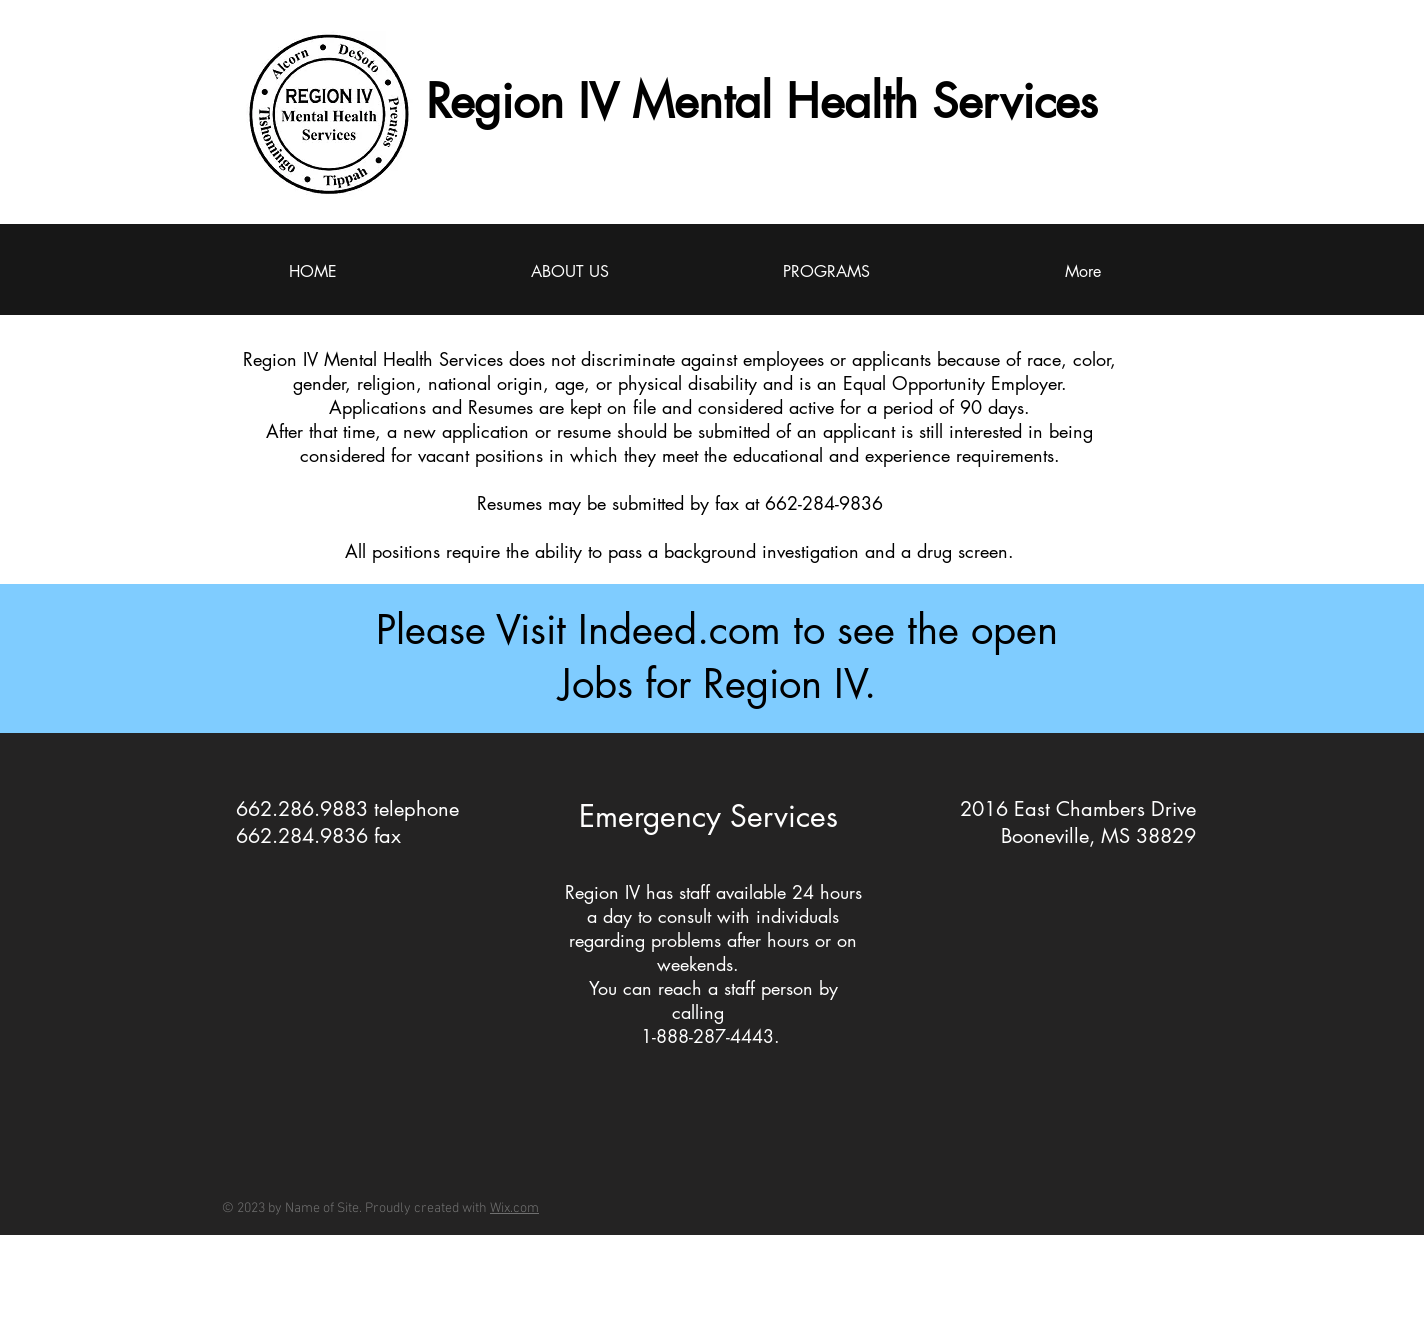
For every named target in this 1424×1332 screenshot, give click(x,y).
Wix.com (514, 1208)
